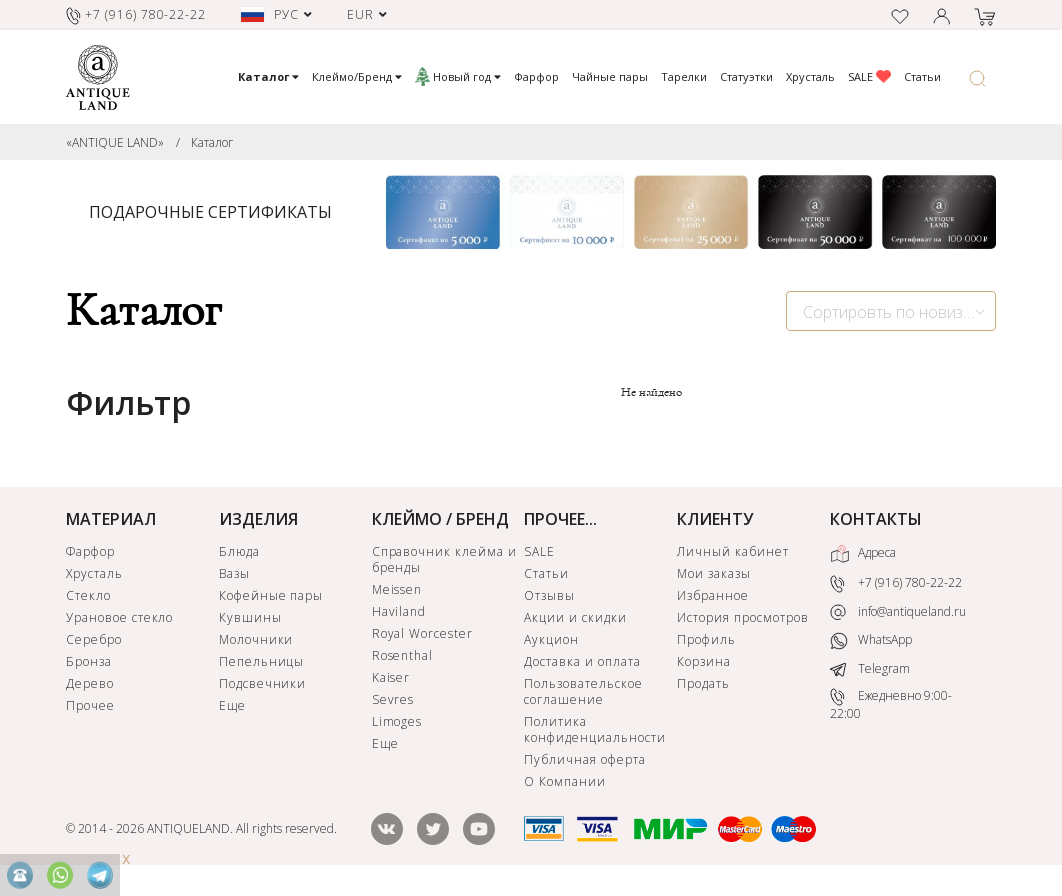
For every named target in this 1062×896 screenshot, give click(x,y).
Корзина (704, 661)
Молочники (256, 639)
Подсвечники (263, 683)
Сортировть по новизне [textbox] (892, 312)
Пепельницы (262, 661)
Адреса (863, 554)
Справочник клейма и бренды (444, 559)
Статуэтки (746, 76)
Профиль (706, 639)
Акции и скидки (575, 617)
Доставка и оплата (582, 661)
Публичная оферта (584, 759)
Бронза (89, 661)
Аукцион (551, 639)
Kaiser (391, 677)
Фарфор (536, 76)
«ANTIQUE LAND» (115, 142)
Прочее (90, 705)
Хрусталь (810, 76)
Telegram (870, 668)
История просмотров (742, 617)
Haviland (399, 611)
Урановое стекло (119, 617)
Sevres (393, 699)
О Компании (565, 781)
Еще (232, 705)
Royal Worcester (422, 633)
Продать (703, 683)
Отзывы (549, 595)
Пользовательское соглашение (583, 691)
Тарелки (684, 76)
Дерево (90, 683)
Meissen (397, 589)
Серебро (94, 639)
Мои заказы (714, 573)
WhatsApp (871, 641)
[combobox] (891, 311)
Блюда (239, 551)
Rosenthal (403, 655)
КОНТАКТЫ (876, 519)
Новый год (458, 76)
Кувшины (250, 617)
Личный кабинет (732, 551)
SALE (869, 76)
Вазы (234, 573)
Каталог (212, 142)
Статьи (922, 76)
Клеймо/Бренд (357, 76)
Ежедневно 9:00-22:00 (891, 705)
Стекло (88, 595)
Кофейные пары (271, 595)
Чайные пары (610, 76)
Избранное (713, 595)
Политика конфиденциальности (594, 729)
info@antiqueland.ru (898, 612)
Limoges (397, 721)
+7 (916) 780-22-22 (896, 583)
